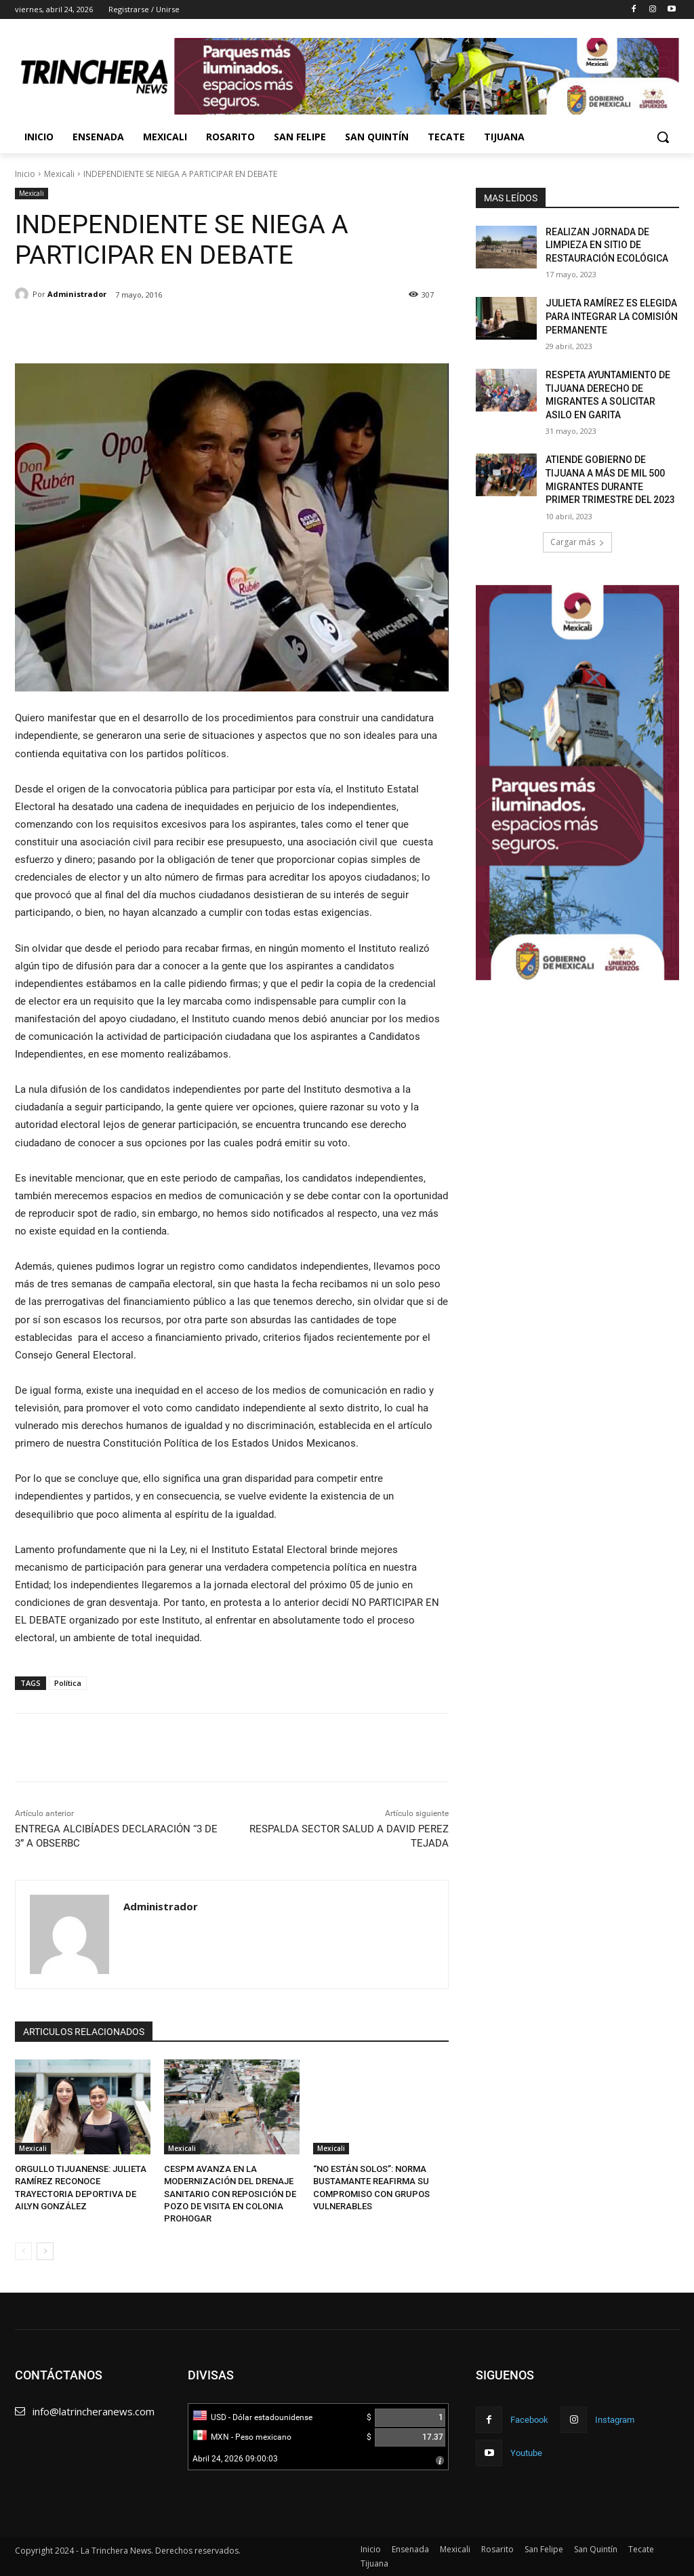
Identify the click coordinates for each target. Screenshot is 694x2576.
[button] (663, 137)
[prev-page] (23, 2251)
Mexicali (59, 174)
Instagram (614, 2420)
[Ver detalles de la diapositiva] (577, 782)
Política (67, 1683)
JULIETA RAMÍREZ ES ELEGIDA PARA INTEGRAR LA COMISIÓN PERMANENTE (612, 316)
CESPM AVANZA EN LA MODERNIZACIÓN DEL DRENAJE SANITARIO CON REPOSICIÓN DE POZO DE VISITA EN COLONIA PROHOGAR (230, 2193)
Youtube (526, 2453)
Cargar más (577, 542)
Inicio (25, 174)
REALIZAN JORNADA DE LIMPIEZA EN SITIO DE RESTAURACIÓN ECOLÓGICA (607, 245)
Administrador (76, 294)
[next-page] (45, 2251)
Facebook (529, 2420)
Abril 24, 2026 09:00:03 (235, 2458)
